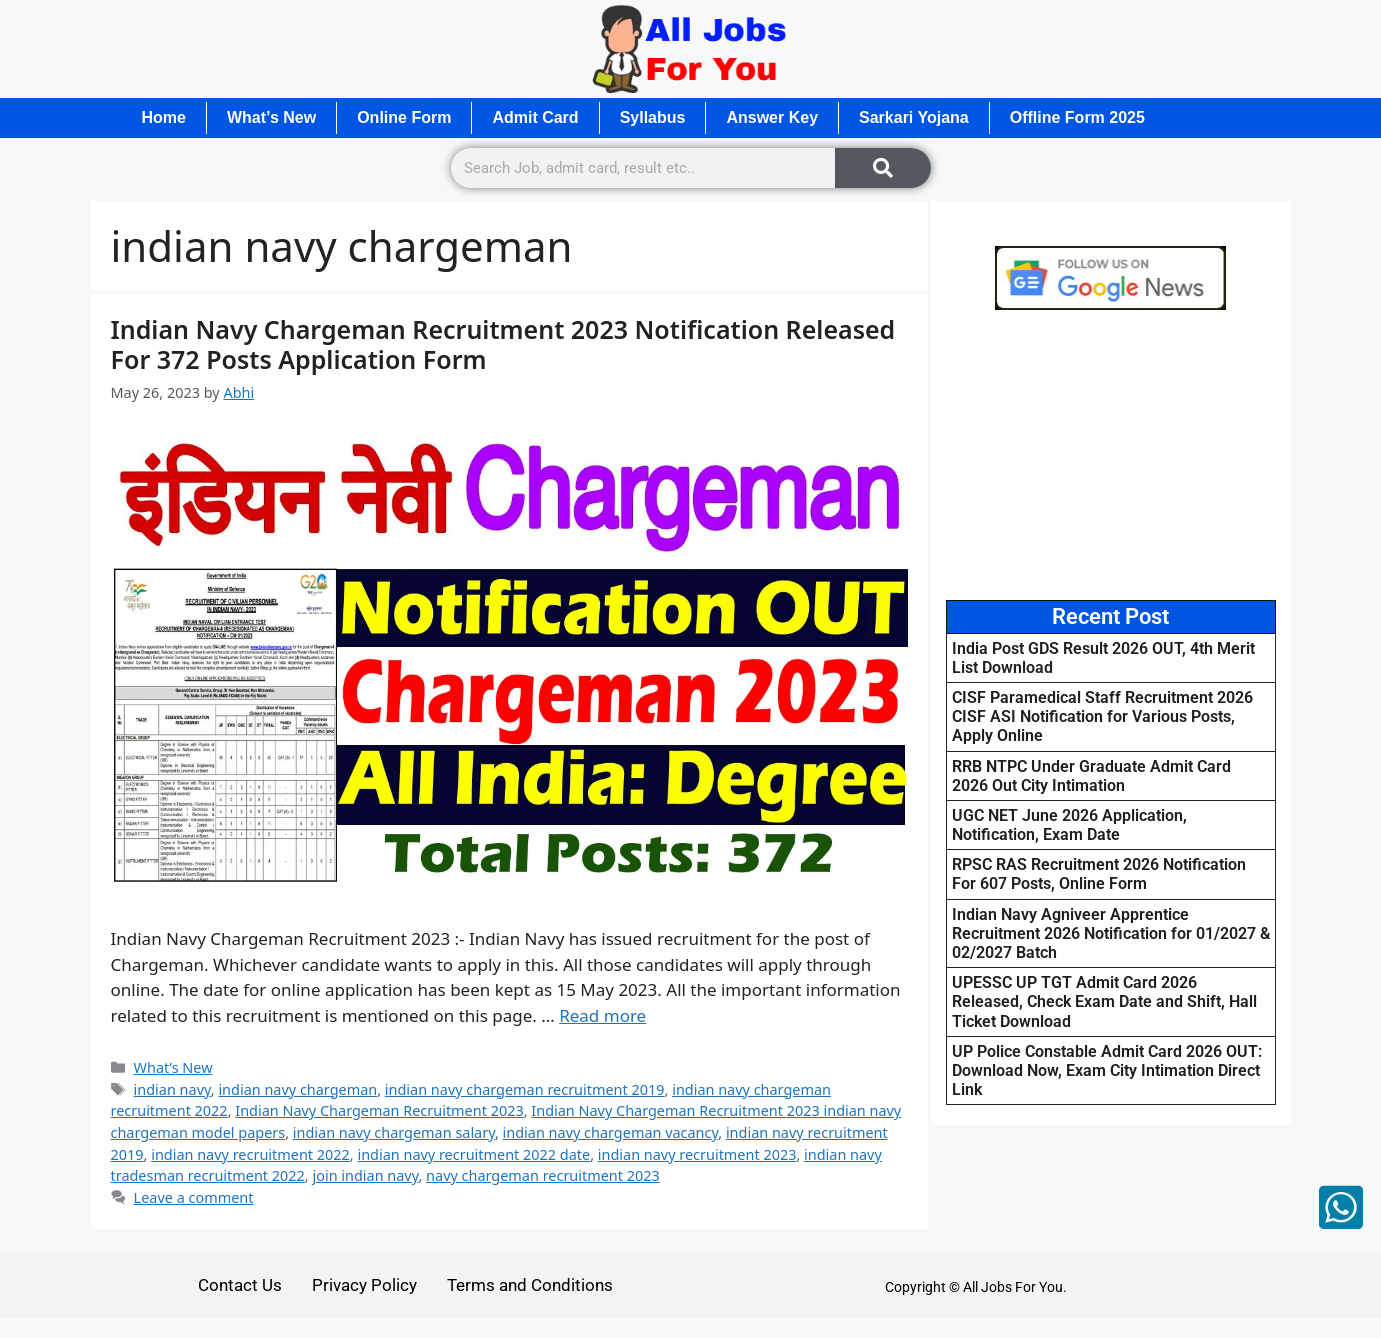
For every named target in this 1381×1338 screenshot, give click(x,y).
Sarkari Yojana (914, 117)
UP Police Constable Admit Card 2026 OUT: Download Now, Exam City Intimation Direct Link (1107, 1070)
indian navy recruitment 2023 (697, 1154)
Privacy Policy (364, 1285)
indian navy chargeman (297, 1089)
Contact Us (240, 1285)
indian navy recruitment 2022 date (473, 1154)
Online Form (404, 117)
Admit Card (535, 117)
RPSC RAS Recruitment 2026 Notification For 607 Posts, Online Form (1099, 874)
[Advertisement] (1111, 455)
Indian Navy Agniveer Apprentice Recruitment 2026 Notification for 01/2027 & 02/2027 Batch (1111, 933)
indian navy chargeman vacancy (611, 1132)
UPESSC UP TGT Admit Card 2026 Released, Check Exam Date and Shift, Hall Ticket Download (1104, 1001)
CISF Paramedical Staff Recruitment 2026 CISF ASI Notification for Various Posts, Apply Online (1102, 716)
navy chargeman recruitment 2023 (543, 1175)
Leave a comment (194, 1197)
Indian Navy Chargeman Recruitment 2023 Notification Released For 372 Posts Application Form (503, 344)
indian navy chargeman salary (394, 1132)
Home (164, 117)
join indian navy (365, 1175)
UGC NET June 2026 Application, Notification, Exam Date (1069, 825)
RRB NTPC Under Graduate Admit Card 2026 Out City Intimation (1091, 776)
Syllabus (653, 117)
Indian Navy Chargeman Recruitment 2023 (379, 1110)
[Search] (883, 168)
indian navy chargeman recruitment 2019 (525, 1089)
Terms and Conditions (530, 1285)
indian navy (172, 1089)
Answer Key (772, 117)
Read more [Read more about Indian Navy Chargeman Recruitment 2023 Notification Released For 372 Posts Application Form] (602, 1015)
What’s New (271, 117)
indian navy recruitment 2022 (250, 1154)
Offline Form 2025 (1077, 117)
